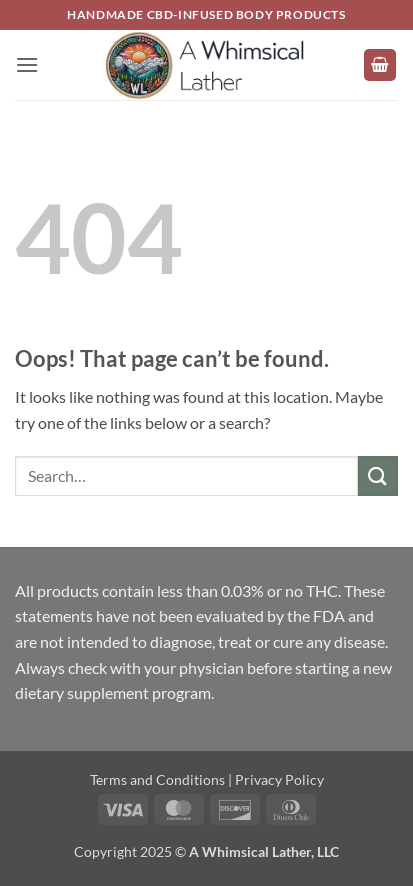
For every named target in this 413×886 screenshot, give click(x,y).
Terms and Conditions (157, 779)
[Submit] (378, 475)
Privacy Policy (279, 779)
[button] (27, 64)
